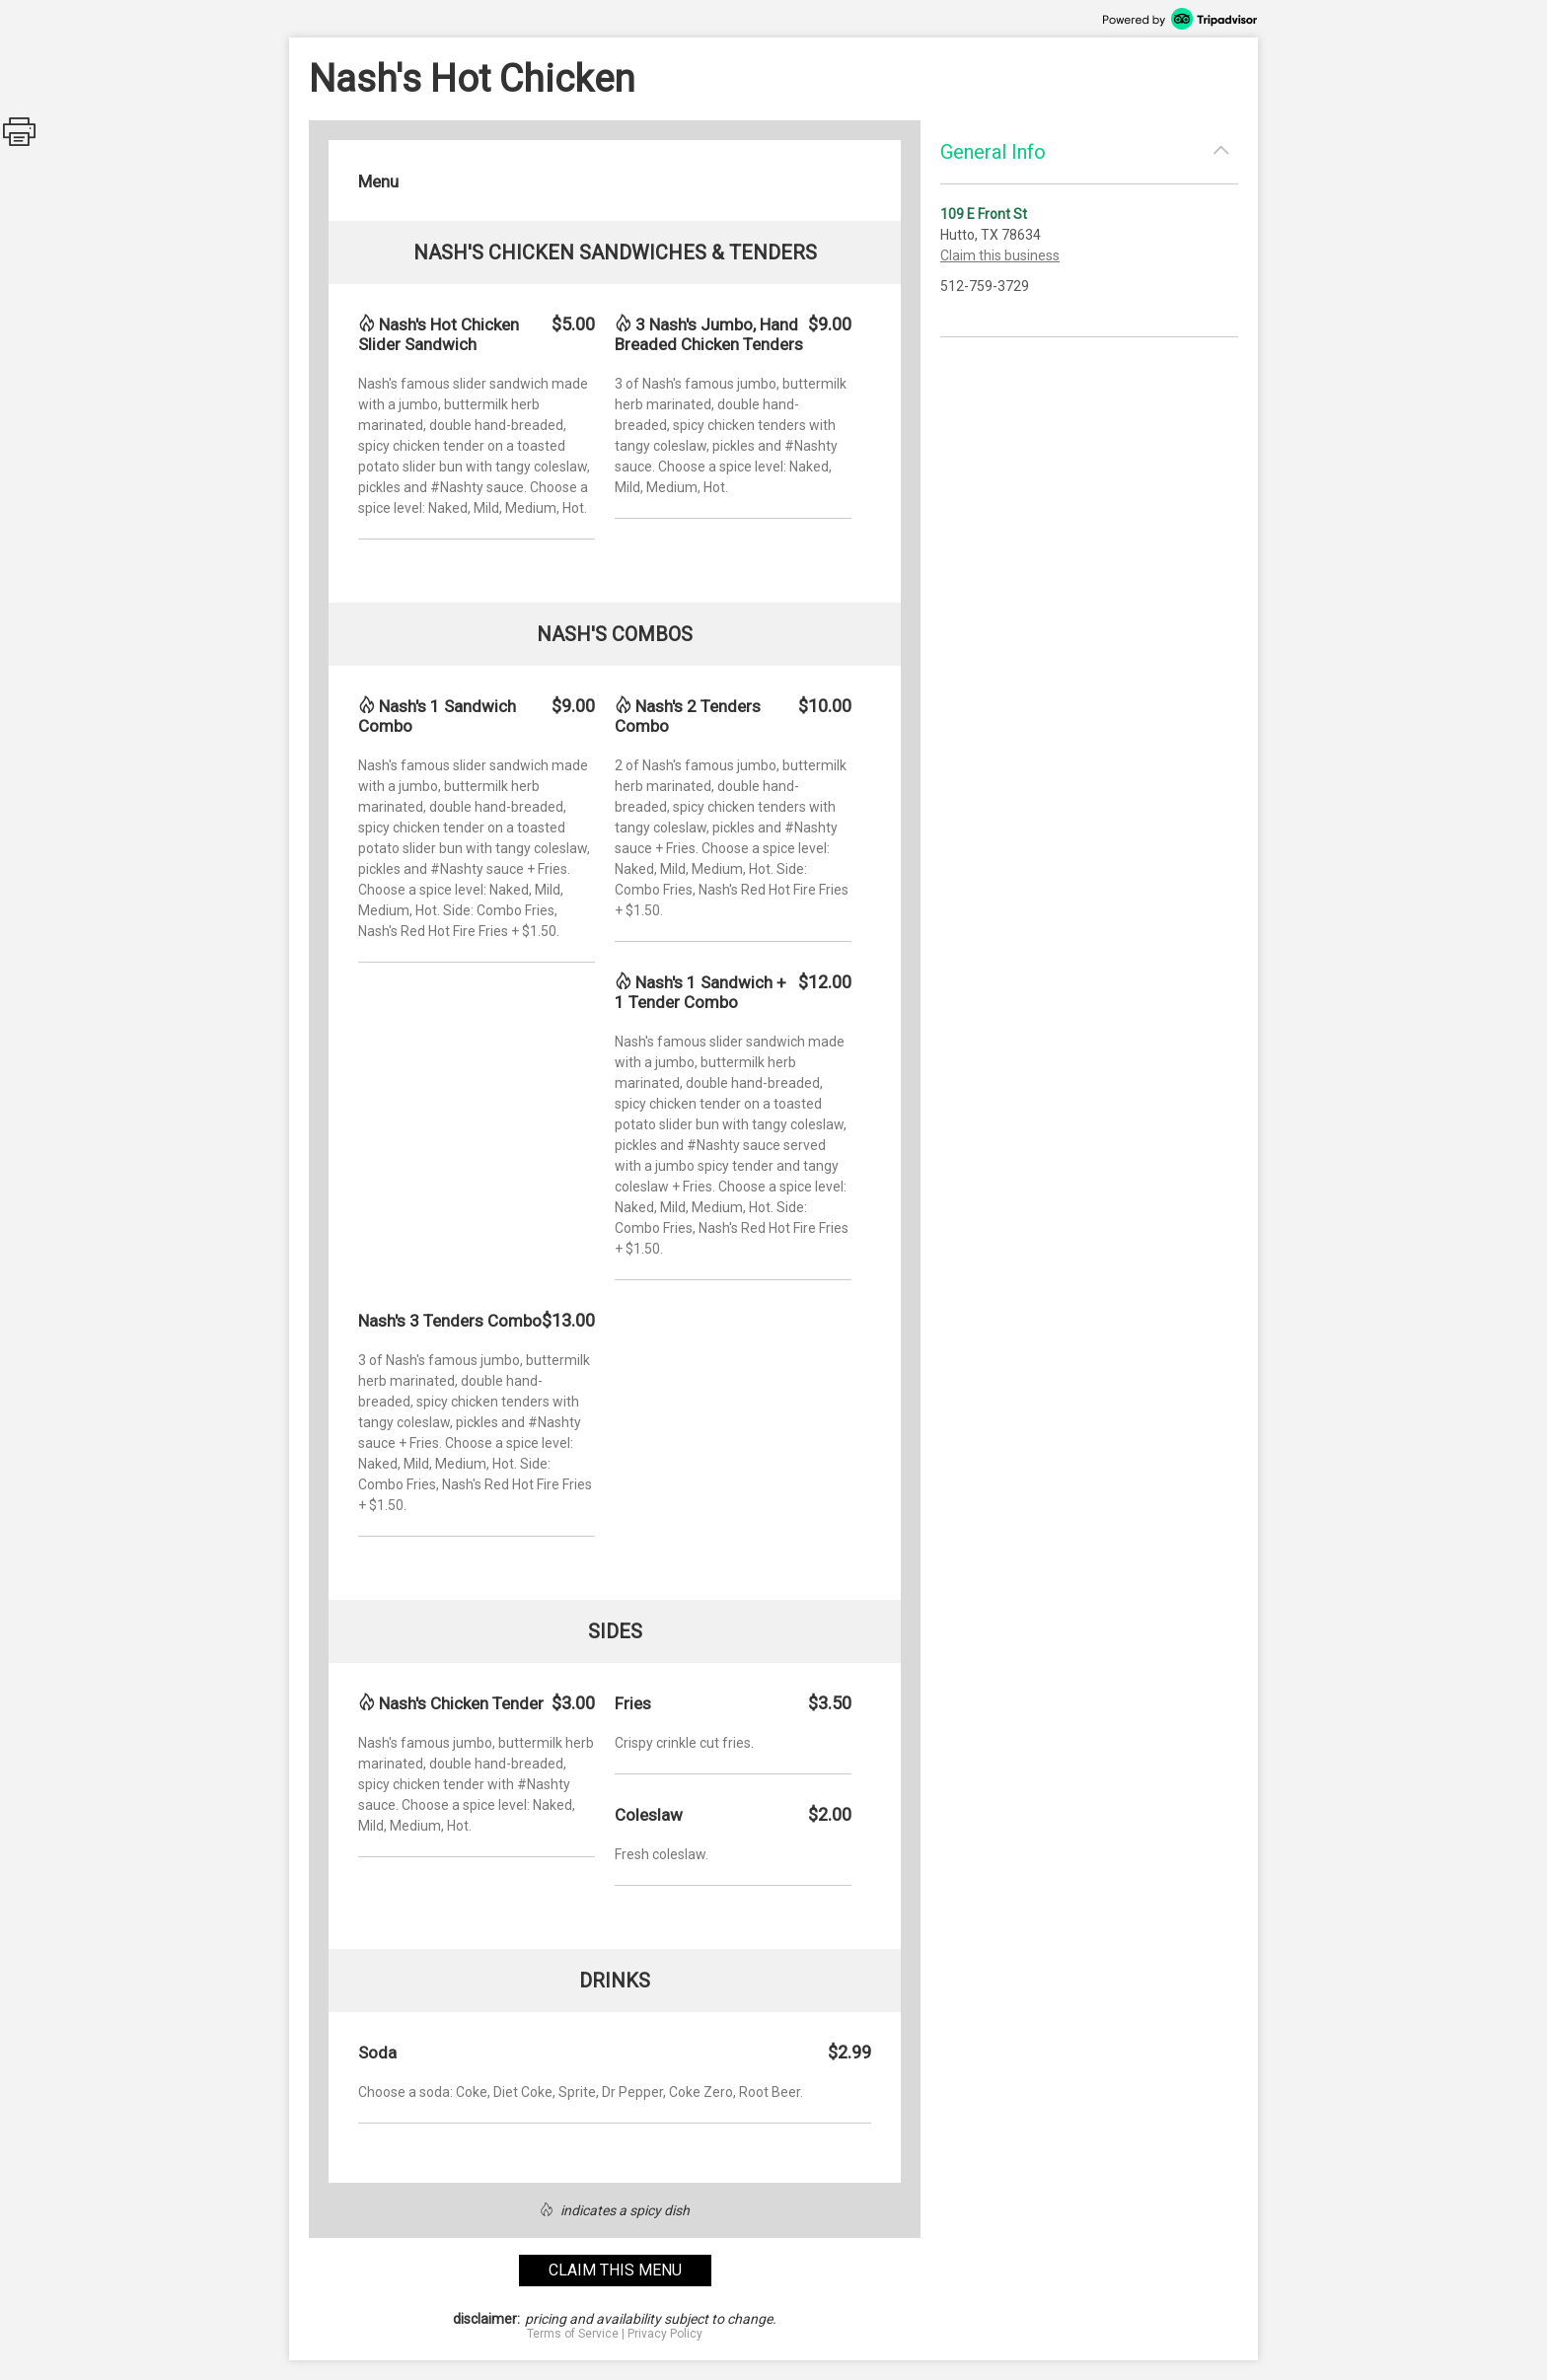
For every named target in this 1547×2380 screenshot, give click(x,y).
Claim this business (1000, 255)
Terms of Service (573, 2334)
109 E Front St (983, 214)
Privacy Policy (664, 2334)
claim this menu (615, 2270)
